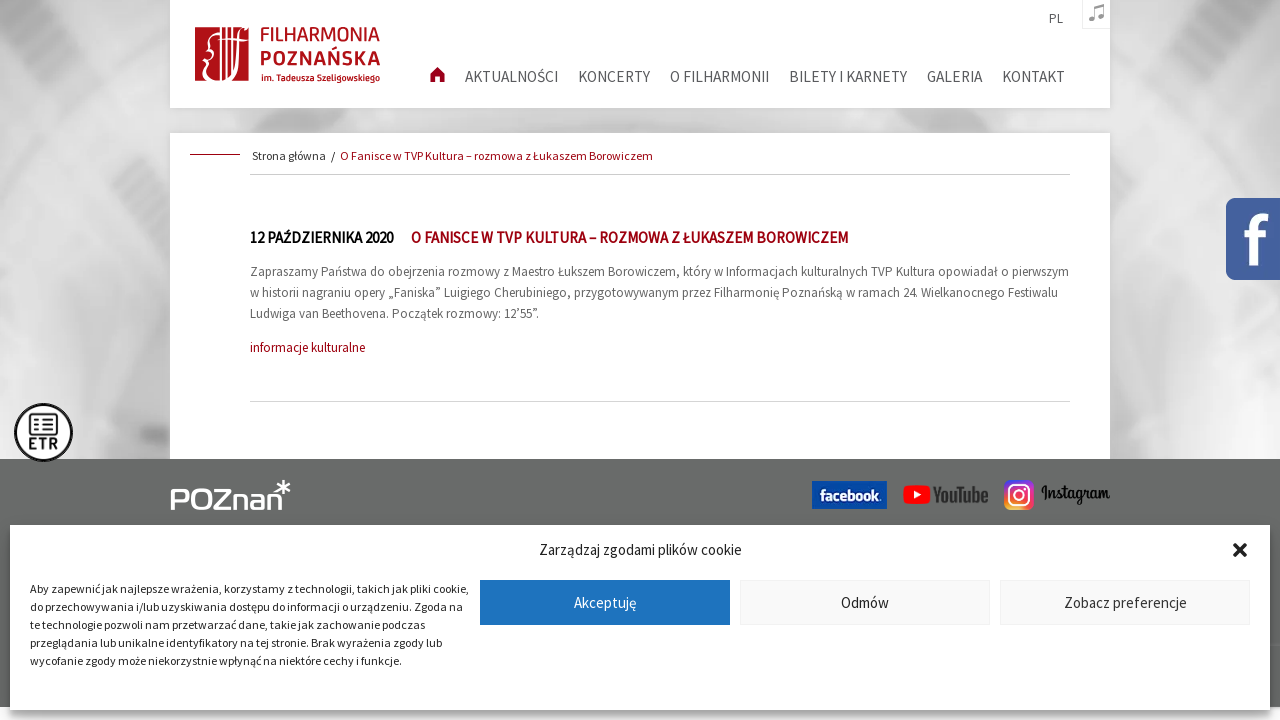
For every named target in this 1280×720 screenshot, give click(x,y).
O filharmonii (719, 76)
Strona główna (289, 155)
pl (1056, 19)
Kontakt (1033, 76)
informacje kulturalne (307, 347)
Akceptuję (605, 602)
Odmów (865, 602)
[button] (1240, 550)
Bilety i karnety (848, 76)
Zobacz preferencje (1125, 602)
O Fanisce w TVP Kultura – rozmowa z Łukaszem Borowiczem (496, 155)
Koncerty (614, 76)
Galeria (954, 76)
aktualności (511, 76)
